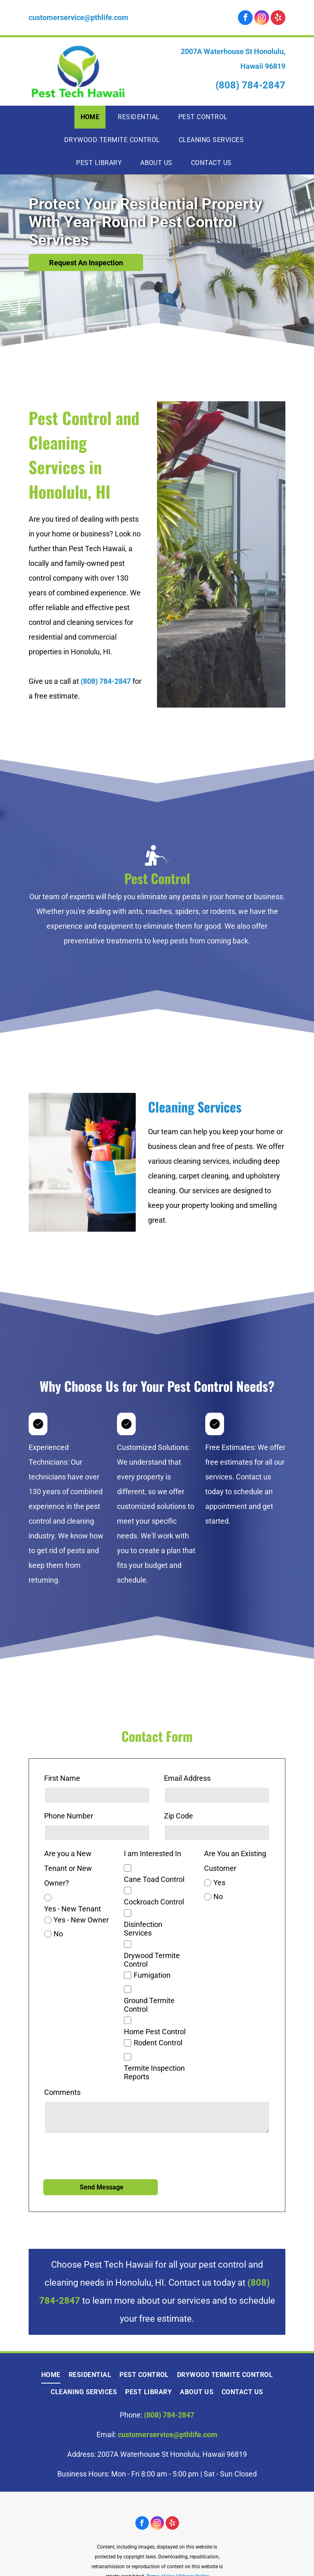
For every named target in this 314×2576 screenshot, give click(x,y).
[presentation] (106, 2155)
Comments (62, 2092)
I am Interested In (152, 1853)
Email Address (187, 1778)
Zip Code (178, 1816)
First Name (62, 1778)
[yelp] (278, 18)
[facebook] (245, 18)
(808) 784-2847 (250, 85)
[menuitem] (93, 117)
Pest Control (157, 878)
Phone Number (68, 1816)
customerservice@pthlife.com (78, 17)
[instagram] (261, 18)
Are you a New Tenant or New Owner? (68, 1868)
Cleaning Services (195, 1106)
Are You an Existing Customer (235, 1861)
